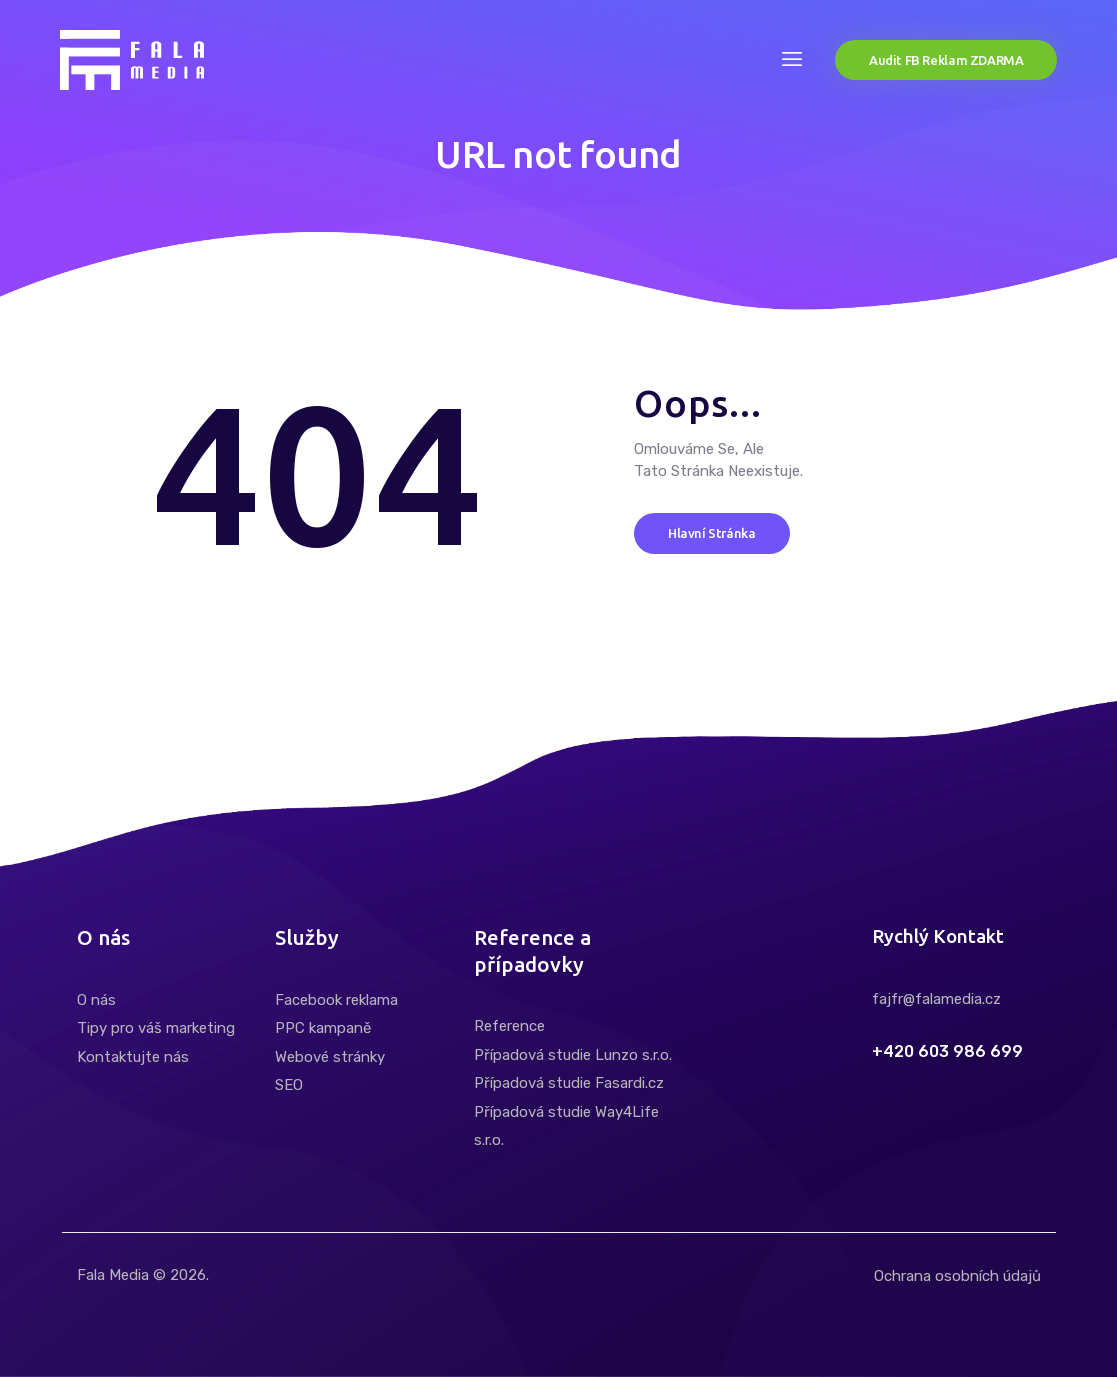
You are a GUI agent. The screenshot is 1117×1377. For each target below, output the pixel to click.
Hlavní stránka (712, 532)
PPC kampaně (323, 1028)
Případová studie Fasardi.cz (569, 1083)
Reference (509, 1026)
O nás (96, 1000)
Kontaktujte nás (133, 1057)
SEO (289, 1085)
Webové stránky (330, 1057)
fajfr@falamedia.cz (936, 999)
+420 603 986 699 (947, 1052)
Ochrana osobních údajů (957, 1276)
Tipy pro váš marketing (156, 1028)
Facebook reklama (336, 1000)
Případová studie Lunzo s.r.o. (573, 1055)
